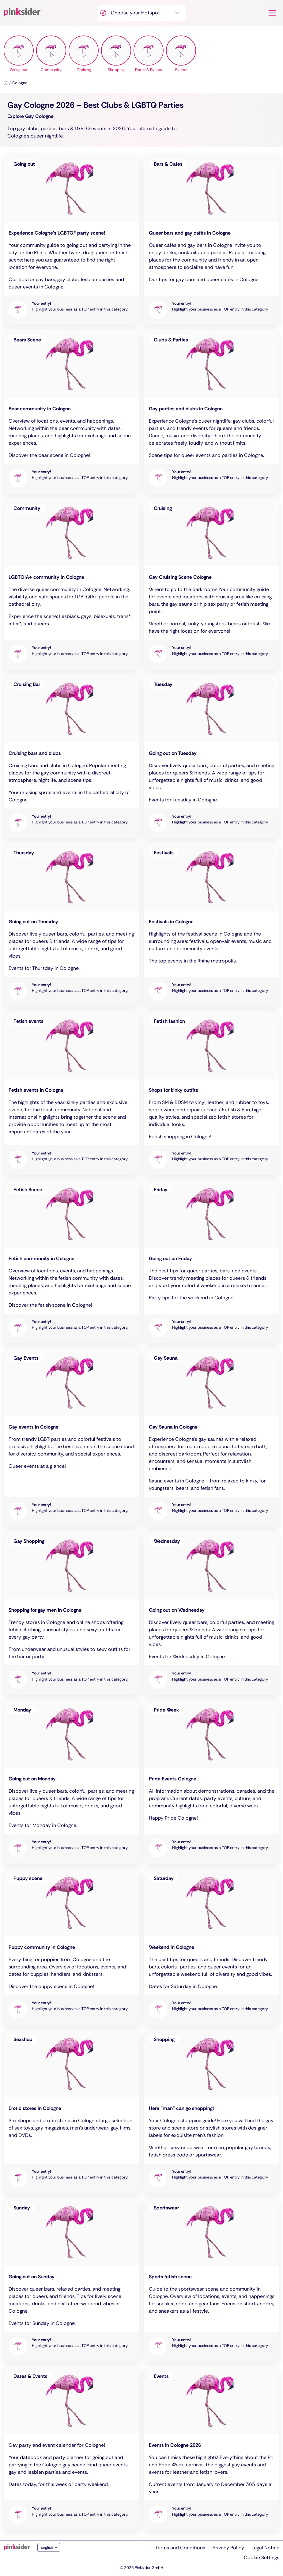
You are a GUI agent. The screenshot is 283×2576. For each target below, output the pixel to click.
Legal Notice (265, 2547)
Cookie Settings (261, 2557)
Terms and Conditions (180, 2547)
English (47, 2547)
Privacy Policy (228, 2547)
